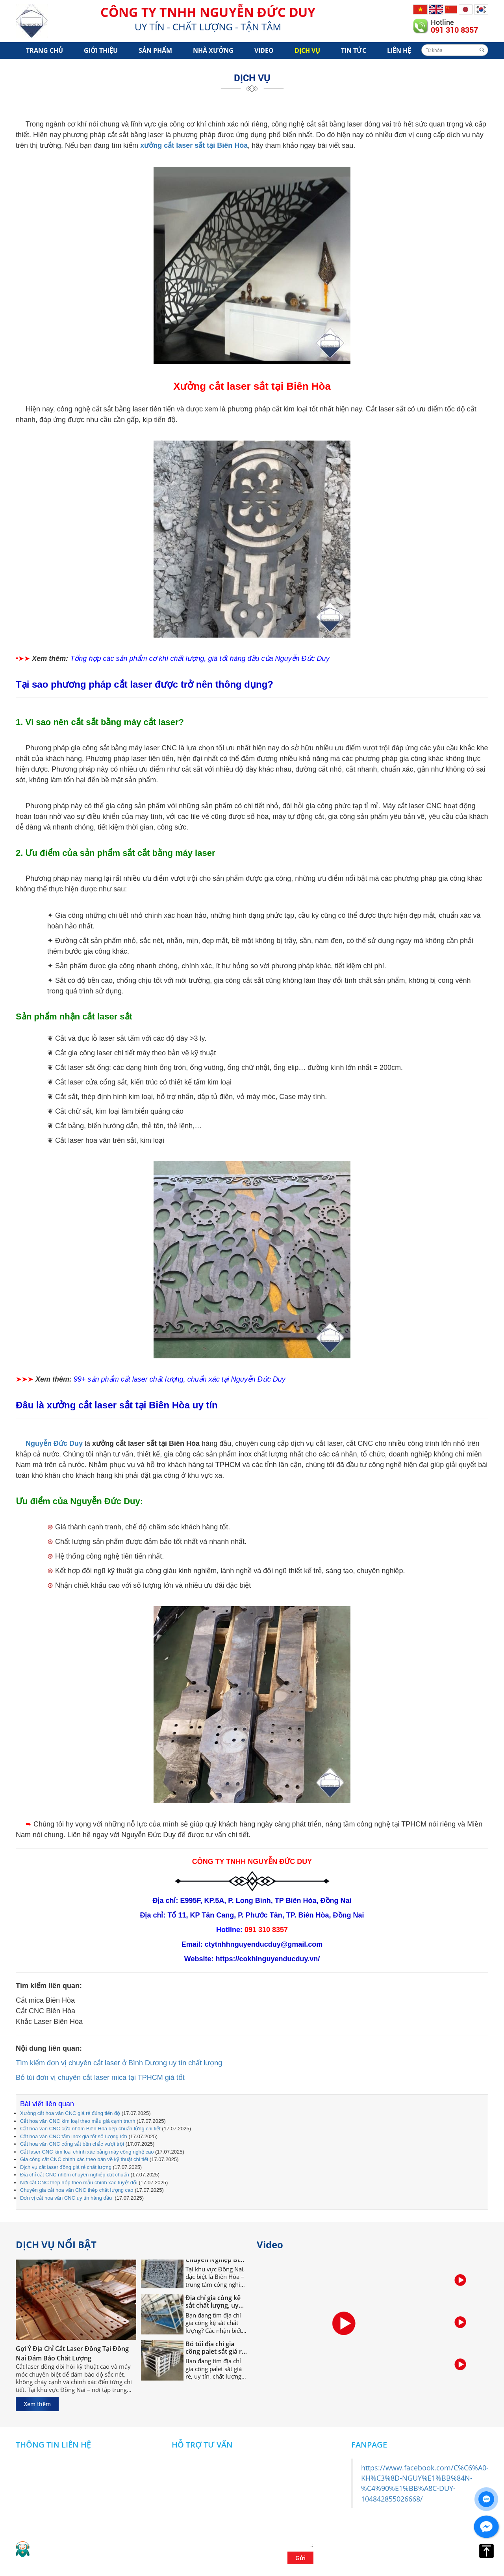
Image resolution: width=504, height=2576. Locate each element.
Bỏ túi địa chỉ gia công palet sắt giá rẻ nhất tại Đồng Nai (215, 2349)
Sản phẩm (155, 50)
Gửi (300, 2558)
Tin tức (353, 50)
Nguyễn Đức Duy (54, 1443)
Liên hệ (399, 50)
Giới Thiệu (101, 50)
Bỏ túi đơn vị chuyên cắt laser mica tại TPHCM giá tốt (100, 2077)
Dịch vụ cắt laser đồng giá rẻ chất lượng (65, 2167)
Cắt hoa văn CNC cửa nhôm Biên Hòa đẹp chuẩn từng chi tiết (90, 2128)
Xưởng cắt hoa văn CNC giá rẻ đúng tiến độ (70, 2113)
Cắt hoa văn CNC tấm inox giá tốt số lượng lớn (73, 2136)
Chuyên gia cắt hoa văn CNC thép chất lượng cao (76, 2190)
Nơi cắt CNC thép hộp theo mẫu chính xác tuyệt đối (78, 2182)
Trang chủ (44, 50)
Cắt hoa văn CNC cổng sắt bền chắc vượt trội (72, 2144)
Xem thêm (37, 2404)
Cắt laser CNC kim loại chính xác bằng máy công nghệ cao (87, 2152)
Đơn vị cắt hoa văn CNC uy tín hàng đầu (66, 2198)
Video (264, 50)
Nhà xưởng (213, 50)
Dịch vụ (307, 50)
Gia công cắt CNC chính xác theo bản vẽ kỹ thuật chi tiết (84, 2159)
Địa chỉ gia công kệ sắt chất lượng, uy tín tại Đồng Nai (213, 2303)
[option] (460, 2281)
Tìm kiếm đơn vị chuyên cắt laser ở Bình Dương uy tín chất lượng (119, 2063)
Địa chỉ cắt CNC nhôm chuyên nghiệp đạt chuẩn (74, 2175)
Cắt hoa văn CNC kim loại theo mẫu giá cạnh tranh (77, 2121)
